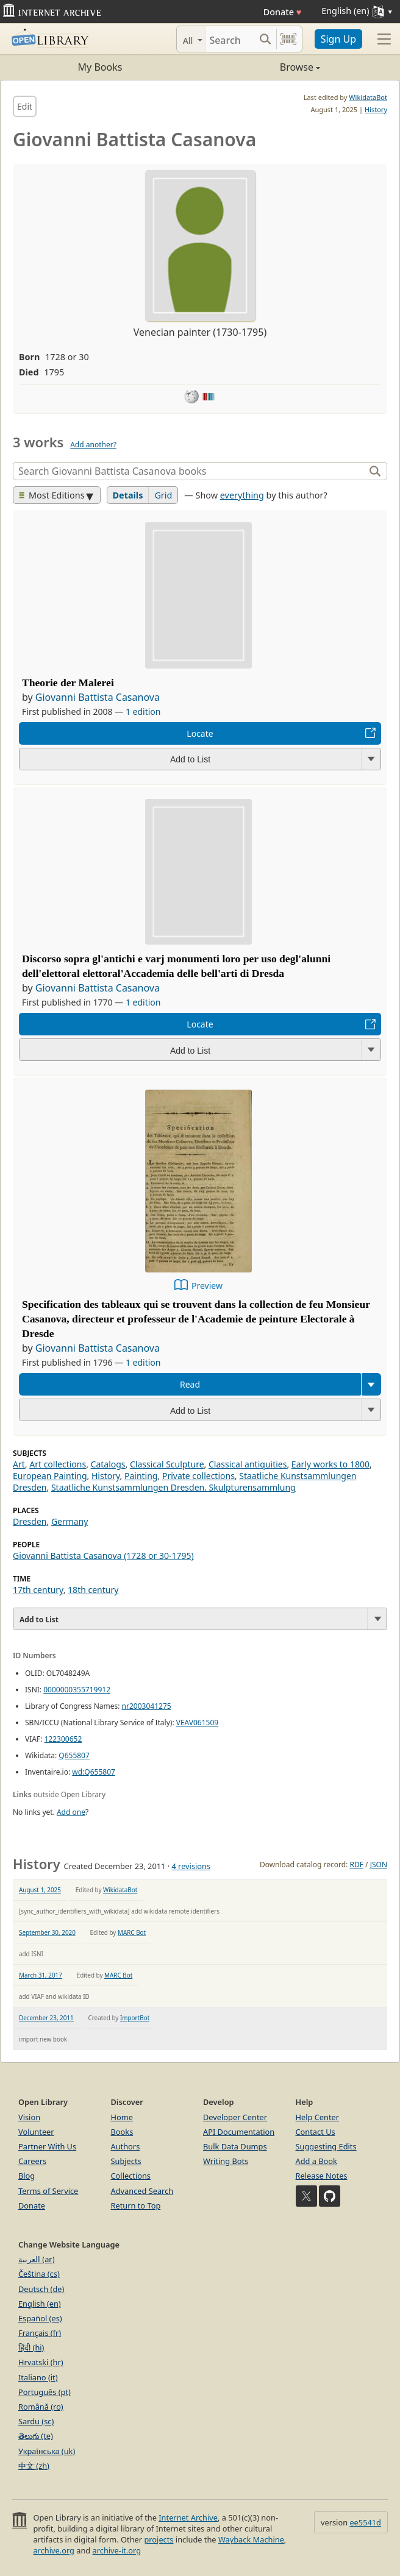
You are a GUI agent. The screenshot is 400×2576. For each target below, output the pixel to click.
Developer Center (235, 2117)
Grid (163, 495)
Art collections (57, 1464)
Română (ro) (40, 2406)
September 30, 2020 (47, 1932)
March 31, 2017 (40, 1975)
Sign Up (338, 39)
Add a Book (316, 2161)
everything (242, 495)
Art (19, 1464)
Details (128, 495)
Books (122, 2131)
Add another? (93, 444)
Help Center (318, 2117)
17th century (38, 1589)
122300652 (63, 1739)
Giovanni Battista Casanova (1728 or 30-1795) (103, 1555)
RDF (356, 1864)
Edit (24, 106)
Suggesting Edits (326, 2146)
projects (158, 2539)
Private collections (198, 1475)
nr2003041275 (146, 1706)
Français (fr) (39, 2332)
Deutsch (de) (41, 2288)
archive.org (53, 2550)
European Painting (50, 1475)
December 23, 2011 (46, 2018)
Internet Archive (188, 2517)
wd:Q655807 (93, 1772)
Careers (32, 2161)
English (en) (39, 2303)
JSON (378, 1864)
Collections (131, 2175)
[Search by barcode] (288, 39)
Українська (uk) (46, 2451)
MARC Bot (132, 1932)
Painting (141, 1475)
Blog (26, 2175)
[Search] (229, 39)
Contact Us (315, 2131)
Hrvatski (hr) (40, 2362)
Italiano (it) (38, 2377)
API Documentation (238, 2131)
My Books (100, 67)
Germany (69, 1521)
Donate (282, 12)
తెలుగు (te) (35, 2435)
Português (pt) (44, 2391)
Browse (260, 67)
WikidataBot (368, 97)
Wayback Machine (251, 2539)
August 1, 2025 (40, 1890)
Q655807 (74, 1755)
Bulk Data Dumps (235, 2146)
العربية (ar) (36, 2259)
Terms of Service (48, 2190)
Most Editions (52, 495)
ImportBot (134, 2018)
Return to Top (136, 2205)
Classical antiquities (248, 1464)
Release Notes (322, 2175)
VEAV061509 (197, 1722)
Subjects (126, 2161)
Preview (207, 1285)
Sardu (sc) (36, 2421)
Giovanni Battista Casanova (97, 697)
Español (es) (40, 2318)
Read (190, 1384)
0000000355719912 (76, 1689)
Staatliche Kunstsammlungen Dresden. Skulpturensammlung (173, 1487)
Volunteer (36, 2131)
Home (122, 2117)
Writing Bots (225, 2161)
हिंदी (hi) (31, 2347)
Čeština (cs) (39, 2273)
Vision (29, 2117)
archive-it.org (117, 2550)
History (376, 109)
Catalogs (108, 1464)
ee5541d (365, 2522)
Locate (200, 733)
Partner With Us (47, 2146)
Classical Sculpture (167, 1464)
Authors (125, 2146)
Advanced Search (142, 2190)
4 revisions (190, 1866)
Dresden (29, 1521)
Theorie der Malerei (68, 682)
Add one (71, 1812)
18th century (93, 1589)
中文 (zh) (33, 2465)
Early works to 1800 (330, 1464)
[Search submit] (265, 39)
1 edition (143, 711)
